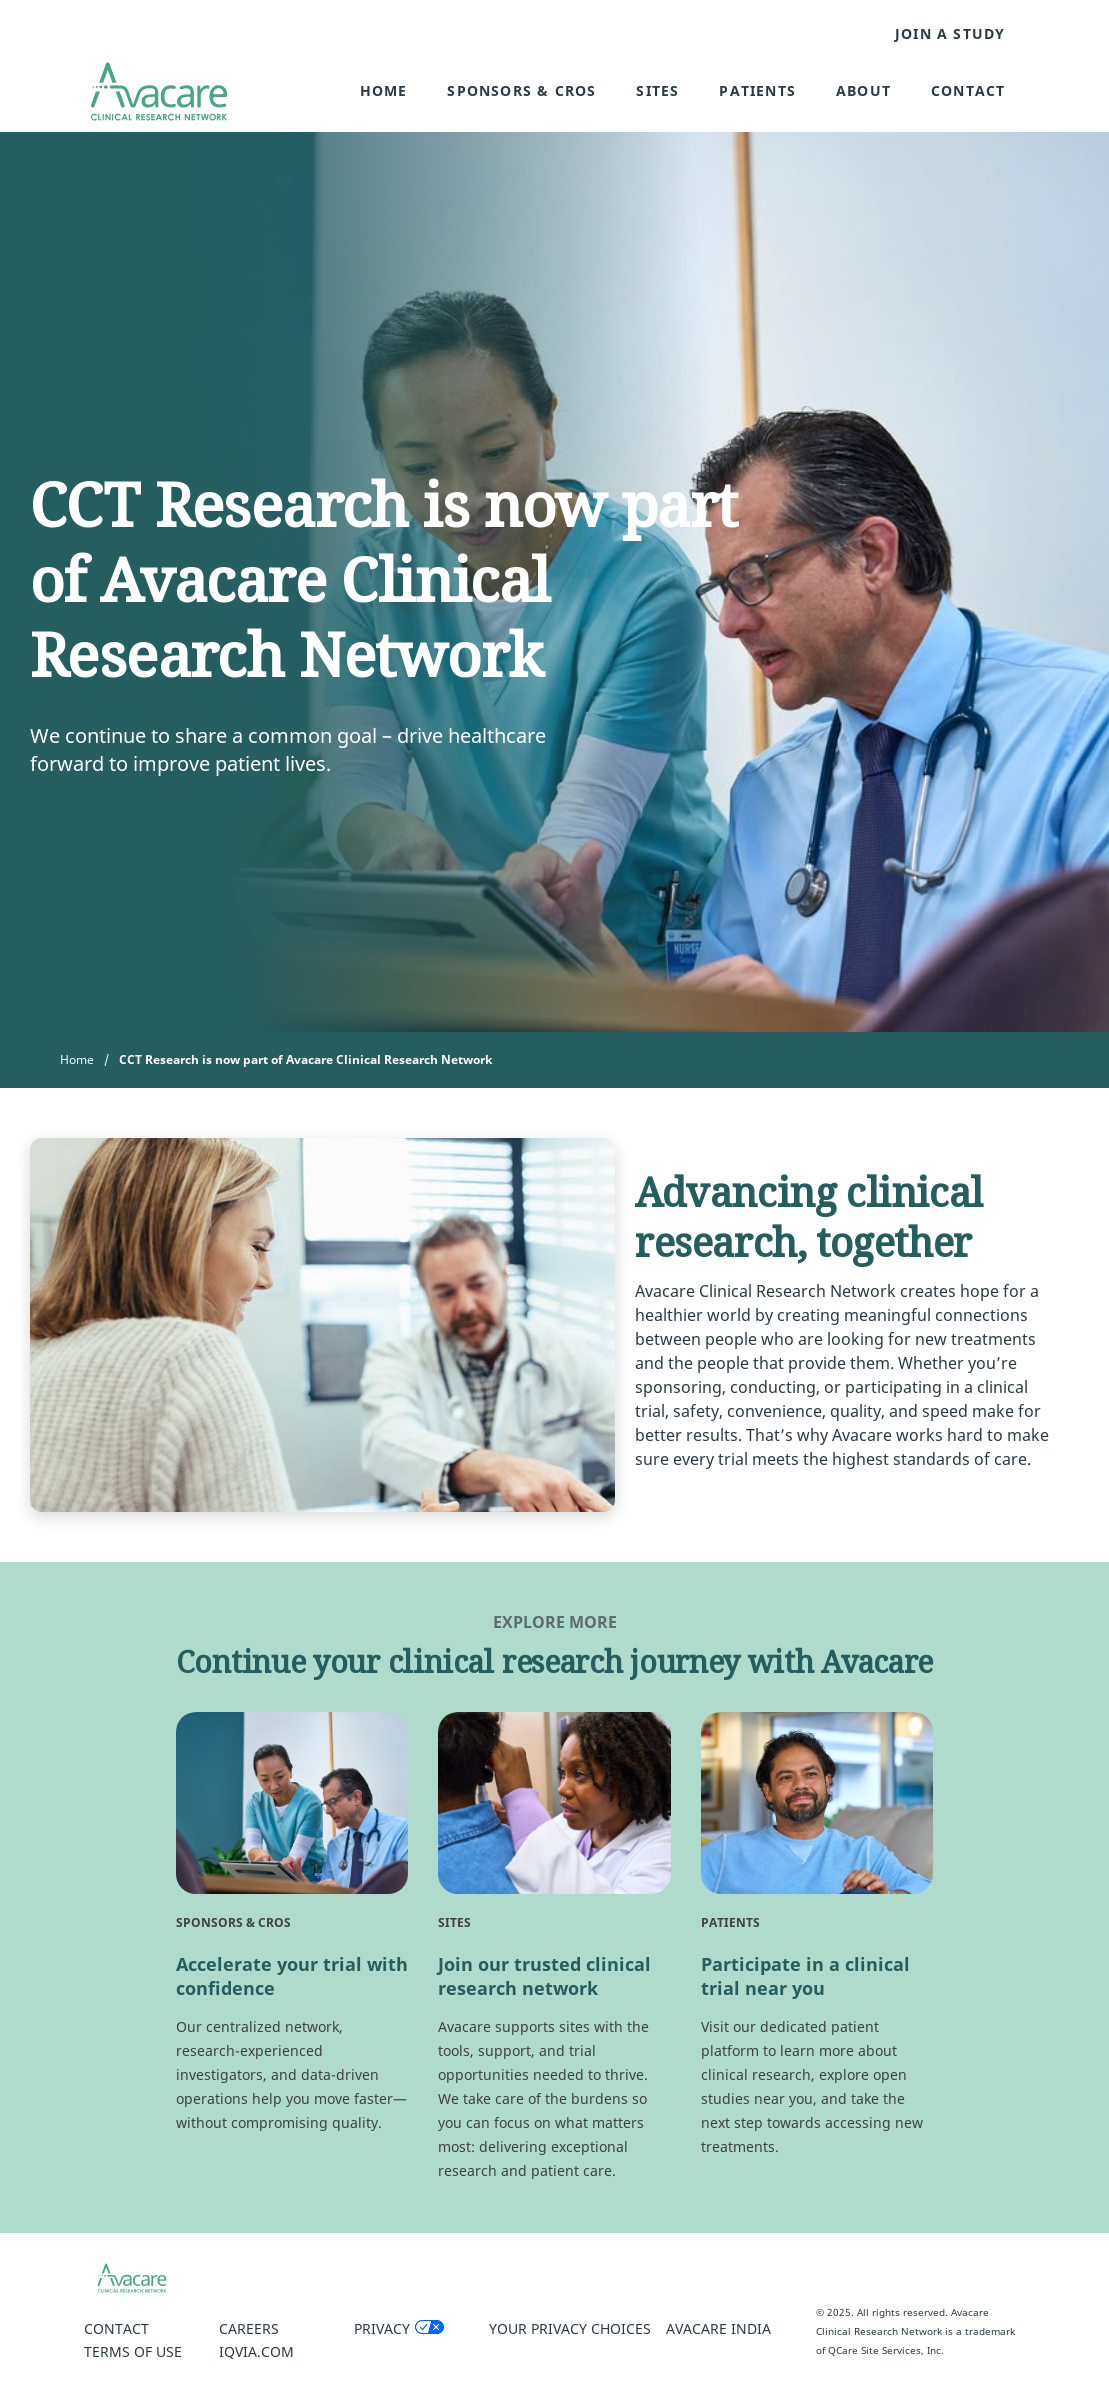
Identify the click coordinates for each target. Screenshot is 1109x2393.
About (863, 90)
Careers (249, 2328)
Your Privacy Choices (570, 2328)
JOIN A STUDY (950, 34)
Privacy (382, 2328)
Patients (757, 90)
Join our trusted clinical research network (544, 1976)
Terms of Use (133, 2351)
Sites (657, 90)
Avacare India (718, 2328)
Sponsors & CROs (521, 90)
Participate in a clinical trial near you (805, 1976)
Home (384, 90)
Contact (968, 90)
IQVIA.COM (256, 2351)
